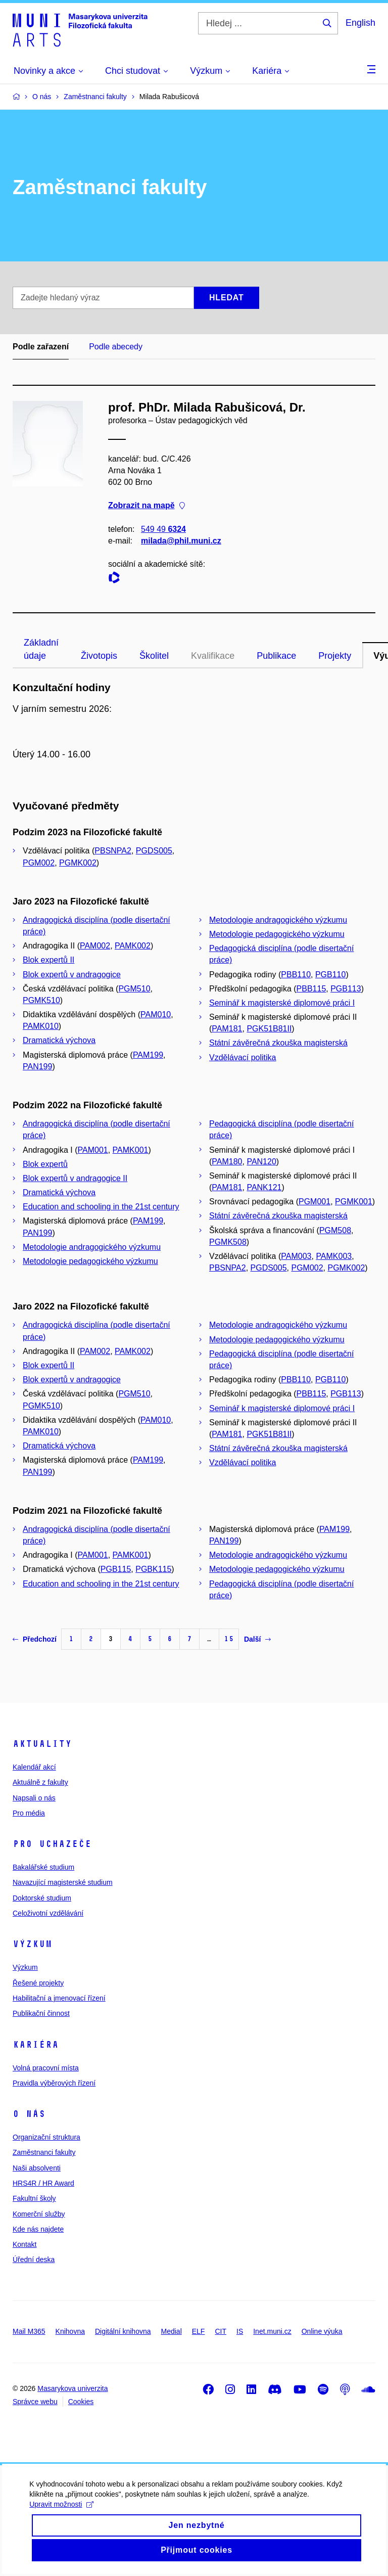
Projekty (334, 656)
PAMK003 (334, 1256)
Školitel (154, 656)
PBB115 (311, 988)
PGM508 (335, 1230)
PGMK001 (353, 1201)
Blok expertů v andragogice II (75, 1178)
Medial (171, 2331)
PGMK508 (228, 1242)
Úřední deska (34, 2259)
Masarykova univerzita (72, 2388)
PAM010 (155, 1014)
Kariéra (36, 2044)
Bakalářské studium (43, 1867)
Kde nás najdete (38, 2229)
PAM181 (227, 1028)
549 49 (163, 529)
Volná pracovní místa (46, 2068)
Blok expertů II (48, 960)
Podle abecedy (115, 346)
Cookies (81, 2402)
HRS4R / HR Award (43, 2183)
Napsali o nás (34, 1798)
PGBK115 (153, 1569)
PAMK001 (131, 1150)
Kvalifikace (212, 656)
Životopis (99, 656)
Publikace (276, 656)
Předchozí (35, 1639)
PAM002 (95, 945)
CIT (220, 2331)
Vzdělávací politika (242, 1057)
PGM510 (134, 988)
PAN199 (37, 1066)
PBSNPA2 (112, 850)
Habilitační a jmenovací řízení (59, 1998)
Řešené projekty (38, 1983)
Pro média (29, 1813)
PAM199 (148, 1055)
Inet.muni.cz (272, 2331)
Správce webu (35, 2402)
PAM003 (296, 1256)
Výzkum (32, 1944)
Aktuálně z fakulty (40, 1782)
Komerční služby (39, 2214)
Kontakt (24, 2244)
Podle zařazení (41, 346)
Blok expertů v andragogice (72, 974)
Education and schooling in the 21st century (101, 1206)
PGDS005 (154, 850)
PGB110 (330, 974)
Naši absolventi (37, 2168)
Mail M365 (29, 2331)
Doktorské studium (42, 1898)
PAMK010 (41, 1026)
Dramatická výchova (59, 1040)
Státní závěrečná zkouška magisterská (278, 1042)
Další (257, 1639)
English (360, 23)
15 (229, 1639)
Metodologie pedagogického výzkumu (277, 934)
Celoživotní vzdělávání (48, 1913)
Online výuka (322, 2331)
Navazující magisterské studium (63, 1882)
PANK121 (264, 1187)
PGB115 (116, 1569)
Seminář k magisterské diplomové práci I (282, 1003)
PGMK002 (77, 862)
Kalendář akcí (34, 1767)
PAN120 (261, 1161)
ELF (198, 2331)
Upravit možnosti (62, 2518)
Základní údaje (41, 649)
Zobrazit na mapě (146, 506)
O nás (29, 2113)
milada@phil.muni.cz (181, 540)
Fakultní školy (34, 2198)
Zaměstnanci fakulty (44, 2152)
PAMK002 (133, 945)
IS (239, 2331)
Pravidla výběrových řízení (54, 2083)
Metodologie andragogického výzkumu (278, 920)
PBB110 (296, 974)
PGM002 (39, 862)
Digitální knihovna (123, 2331)
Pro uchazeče (52, 1843)
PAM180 (227, 1161)
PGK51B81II (269, 1028)
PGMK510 (41, 1000)
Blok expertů (45, 1164)
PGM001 (314, 1201)
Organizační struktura (46, 2137)
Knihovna (70, 2331)
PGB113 (345, 988)
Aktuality (42, 1743)
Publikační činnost (41, 2013)
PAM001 (93, 1150)
